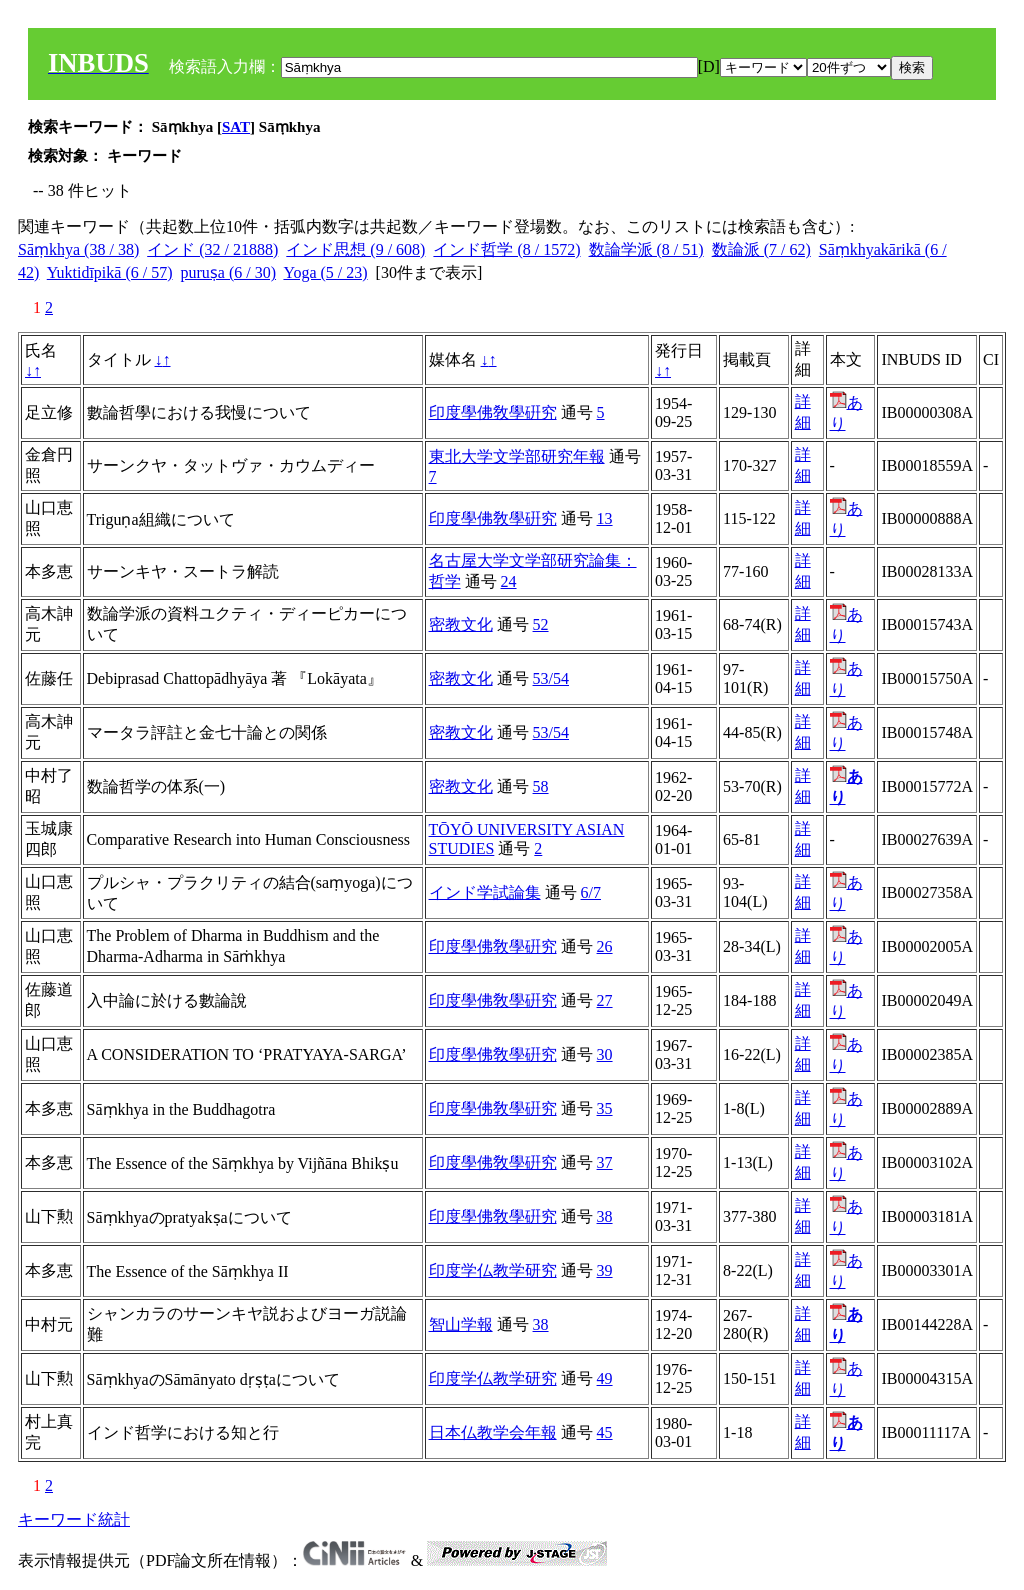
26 (605, 946)
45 (605, 1432)
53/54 (551, 678)
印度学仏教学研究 (493, 1270)
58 (541, 786)
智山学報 (461, 1324)
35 (605, 1108)
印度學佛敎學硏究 (493, 412)
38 (605, 1216)
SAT (236, 127)
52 (541, 624)
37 (605, 1162)
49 (605, 1378)
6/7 (591, 892)
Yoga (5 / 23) (325, 272)
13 (605, 518)
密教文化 (461, 624)
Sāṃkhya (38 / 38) (78, 249)
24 (509, 581)
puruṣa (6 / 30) (229, 272)
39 (605, 1270)
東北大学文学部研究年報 (517, 456)
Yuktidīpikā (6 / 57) (110, 272)
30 (605, 1054)
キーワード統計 (74, 1519)
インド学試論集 (485, 892)
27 (605, 1000)
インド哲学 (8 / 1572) (506, 249)
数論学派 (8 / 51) (646, 249)
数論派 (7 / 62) (761, 249)
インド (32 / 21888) (212, 249)
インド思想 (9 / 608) (355, 249)
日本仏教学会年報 (493, 1432)
